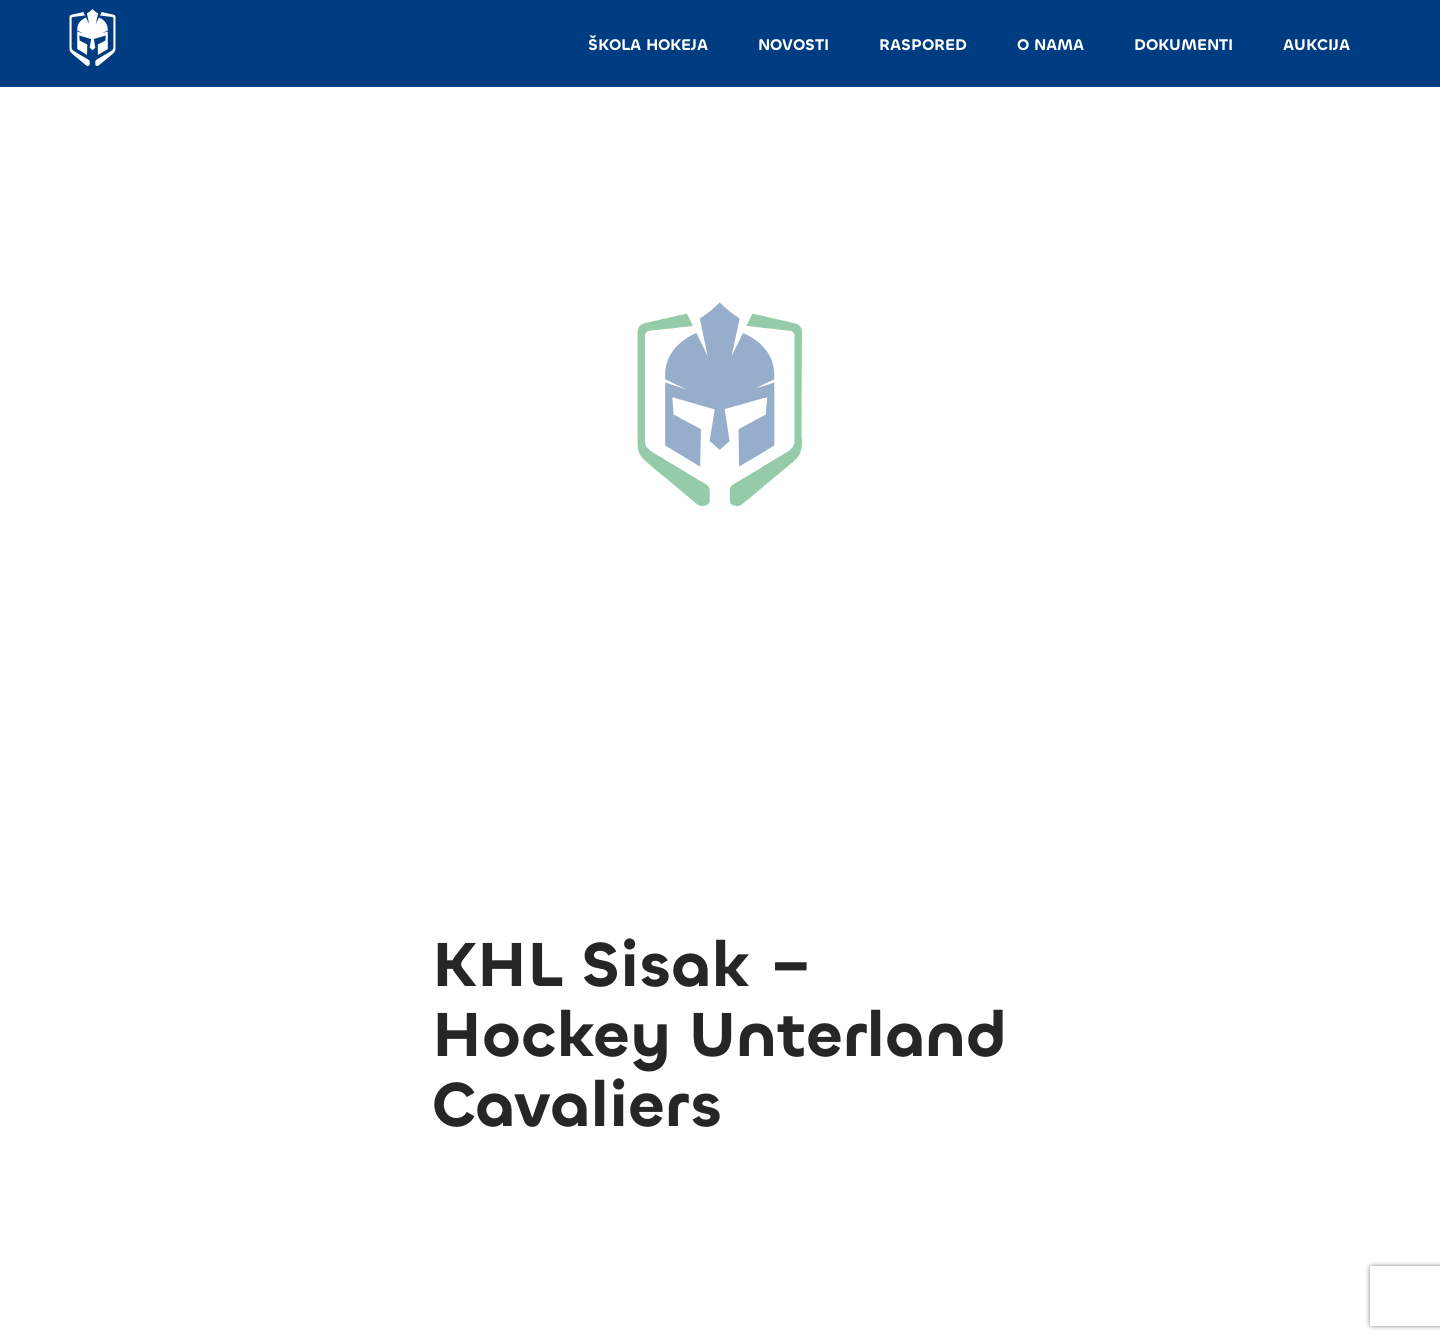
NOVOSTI (793, 44)
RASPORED (923, 44)
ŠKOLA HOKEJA (648, 44)
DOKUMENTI (1183, 44)
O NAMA (1050, 44)
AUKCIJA (1316, 44)
